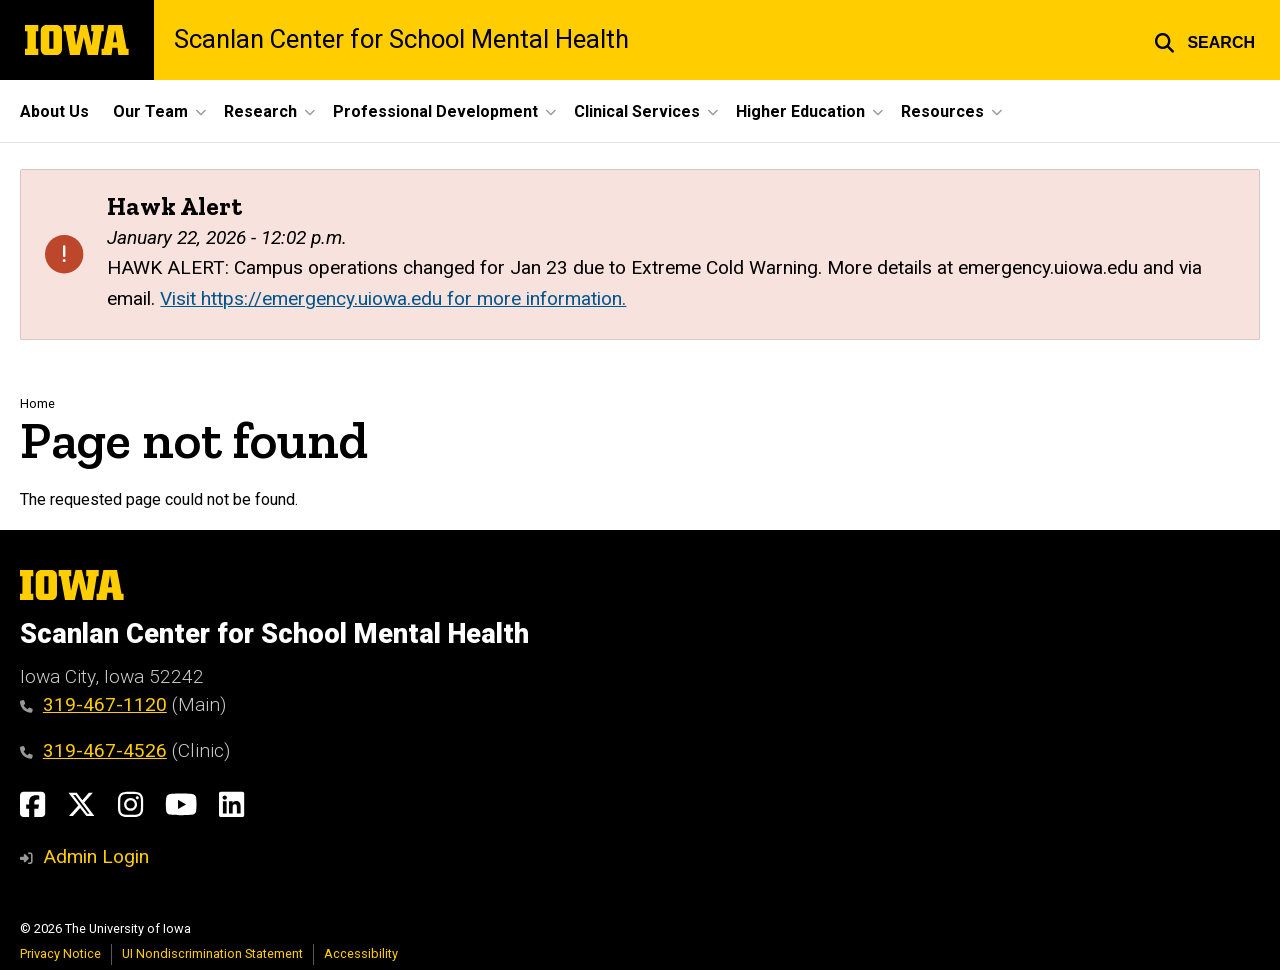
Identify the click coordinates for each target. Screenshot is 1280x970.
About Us (54, 111)
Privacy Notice (60, 953)
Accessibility (361, 953)
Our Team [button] (150, 111)
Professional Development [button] (435, 111)
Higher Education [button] (800, 111)
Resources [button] (942, 111)
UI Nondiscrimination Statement (212, 953)
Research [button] (260, 111)
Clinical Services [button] (637, 111)
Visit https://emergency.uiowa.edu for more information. (393, 298)
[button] (1204, 40)
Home (37, 403)
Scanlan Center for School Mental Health (401, 40)
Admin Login (96, 856)
